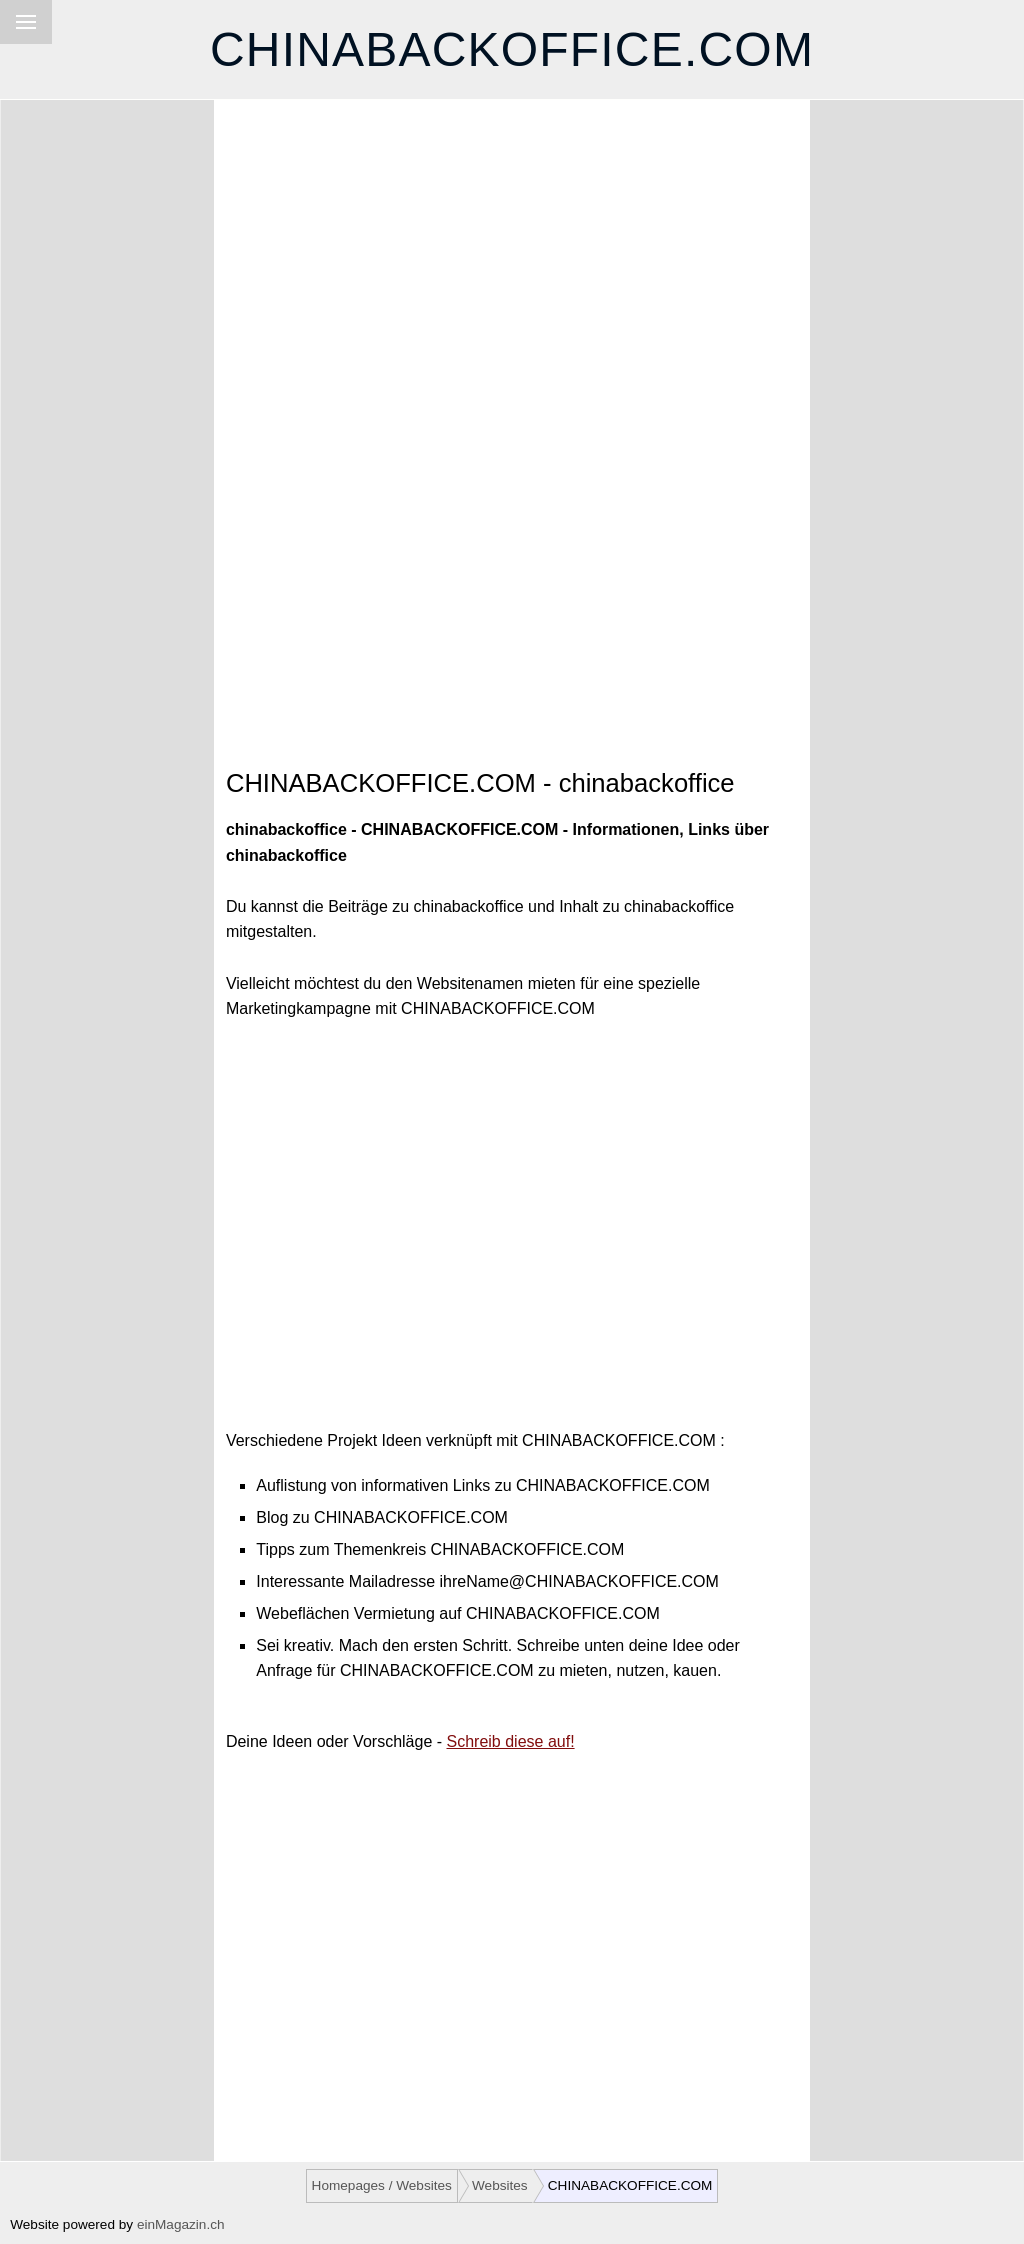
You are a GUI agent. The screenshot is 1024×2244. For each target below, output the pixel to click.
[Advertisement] (512, 286)
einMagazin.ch (181, 2224)
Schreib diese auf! (511, 1741)
